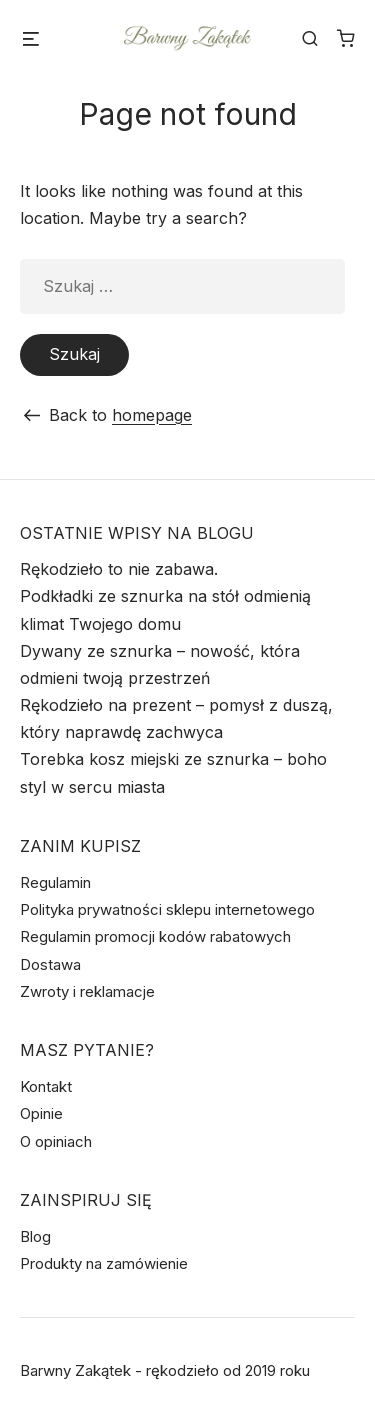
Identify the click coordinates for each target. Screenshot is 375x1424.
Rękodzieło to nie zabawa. (119, 569)
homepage (152, 415)
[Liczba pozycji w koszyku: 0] (346, 38)
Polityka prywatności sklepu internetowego (167, 909)
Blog (35, 1236)
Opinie (41, 1113)
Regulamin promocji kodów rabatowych (155, 936)
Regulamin (55, 882)
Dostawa (50, 964)
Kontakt (46, 1086)
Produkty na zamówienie (104, 1263)
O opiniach (56, 1141)
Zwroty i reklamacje (87, 991)
